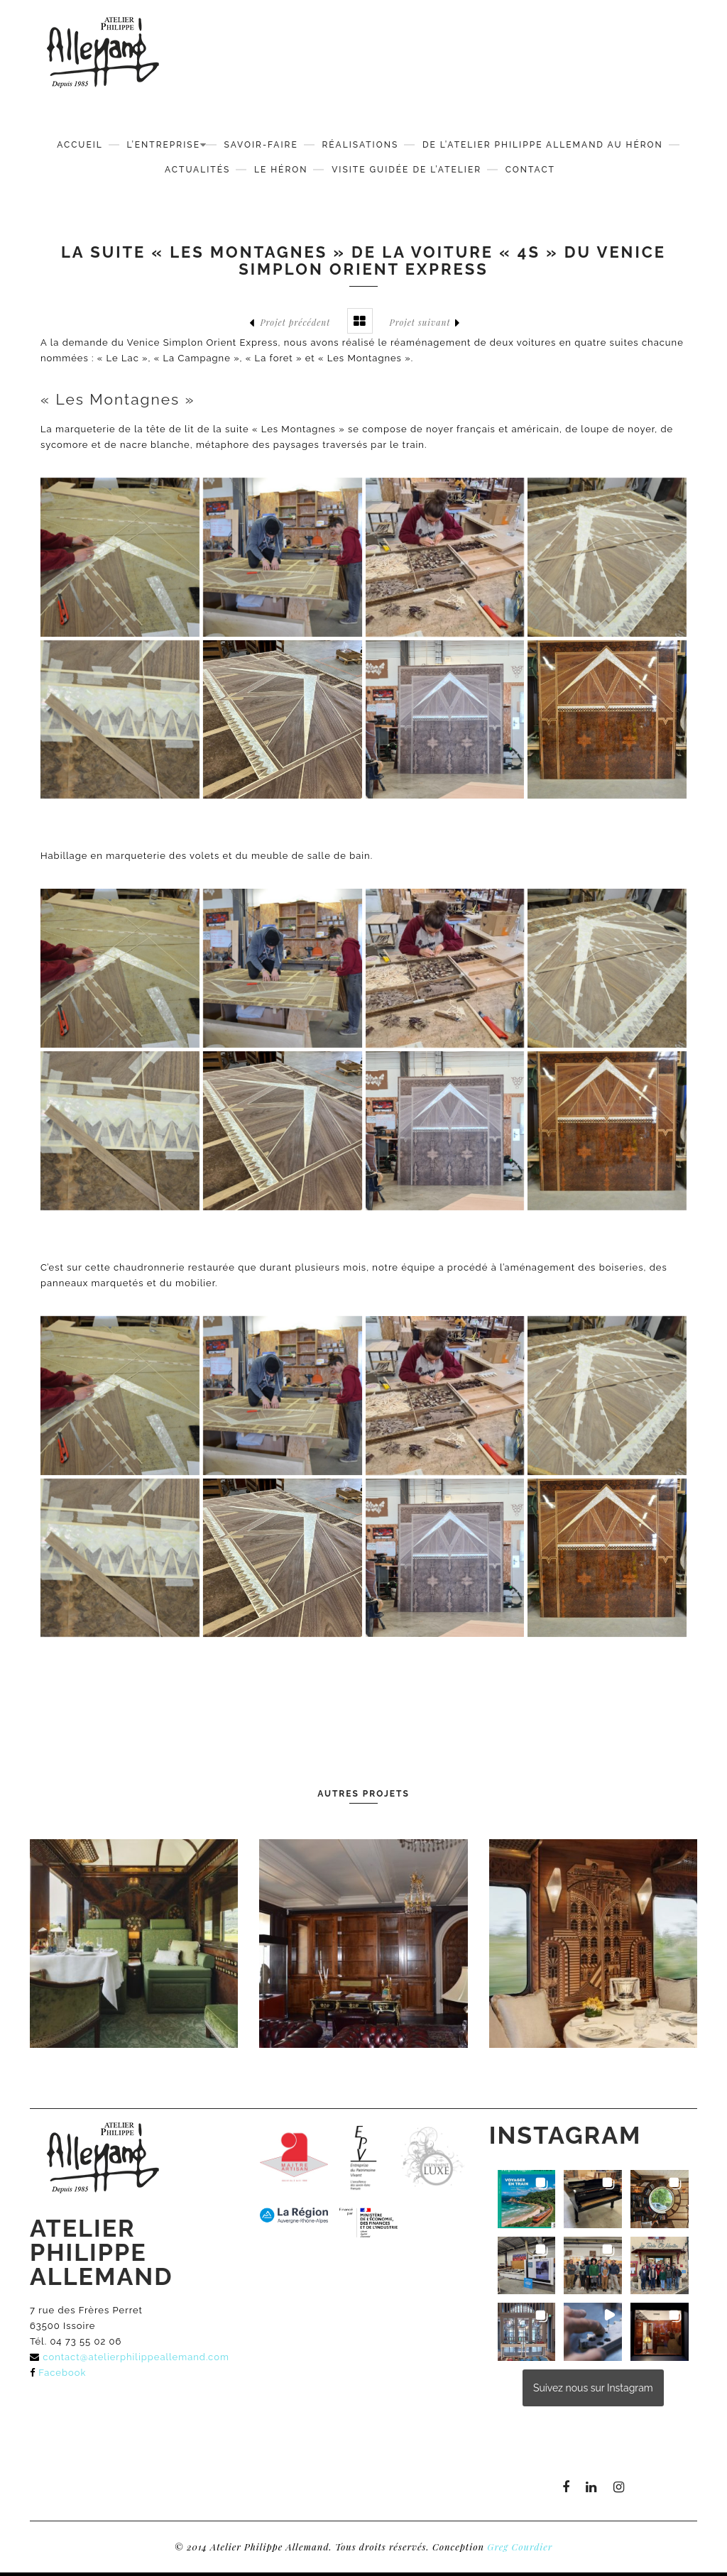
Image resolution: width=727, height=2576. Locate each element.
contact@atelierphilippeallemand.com (136, 2357)
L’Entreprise (162, 145)
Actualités (197, 170)
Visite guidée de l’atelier (406, 170)
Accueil (80, 145)
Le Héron (281, 170)
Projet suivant (425, 323)
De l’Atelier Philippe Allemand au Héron (542, 145)
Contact (530, 170)
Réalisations (360, 145)
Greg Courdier (519, 2547)
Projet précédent (289, 323)
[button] (527, 2199)
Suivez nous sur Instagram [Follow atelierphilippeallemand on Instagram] (593, 2388)
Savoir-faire (261, 145)
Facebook (62, 2372)
